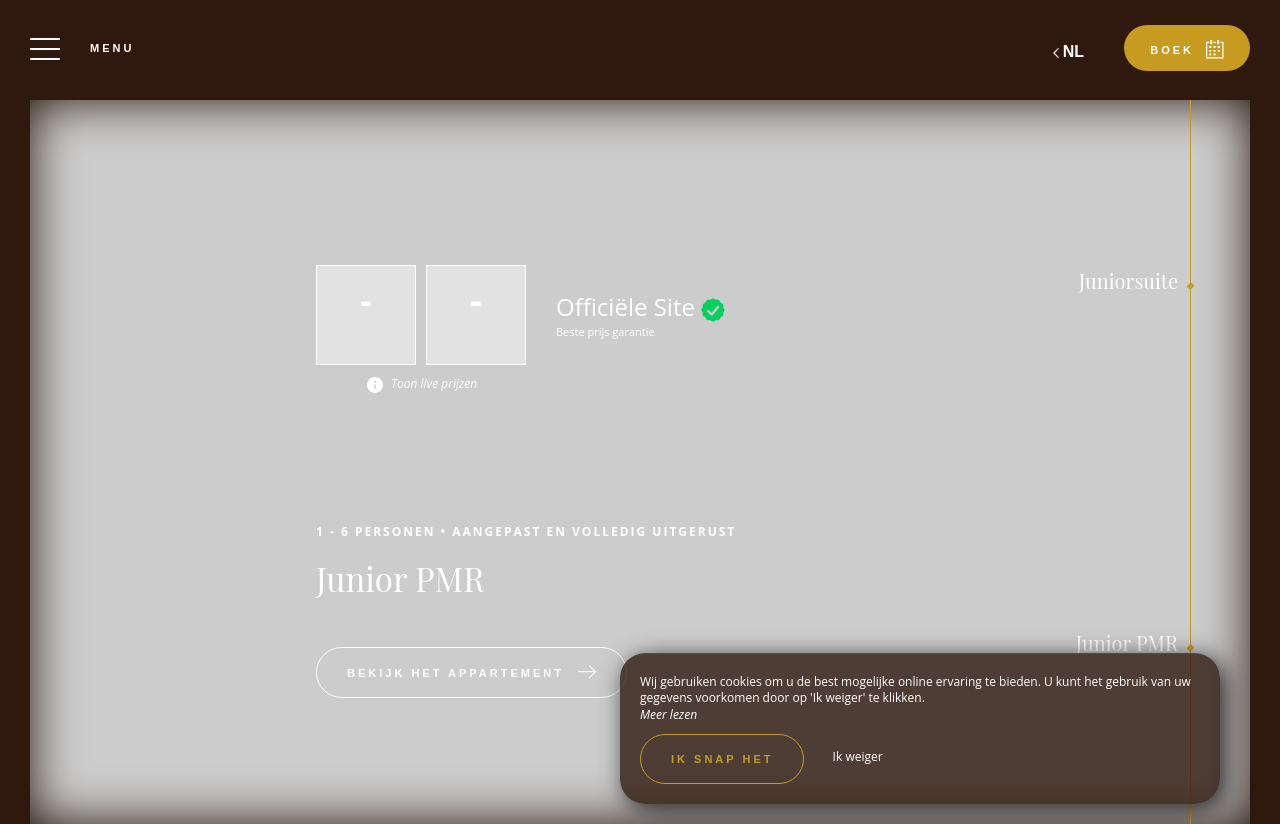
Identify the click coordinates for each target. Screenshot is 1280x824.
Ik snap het (722, 759)
